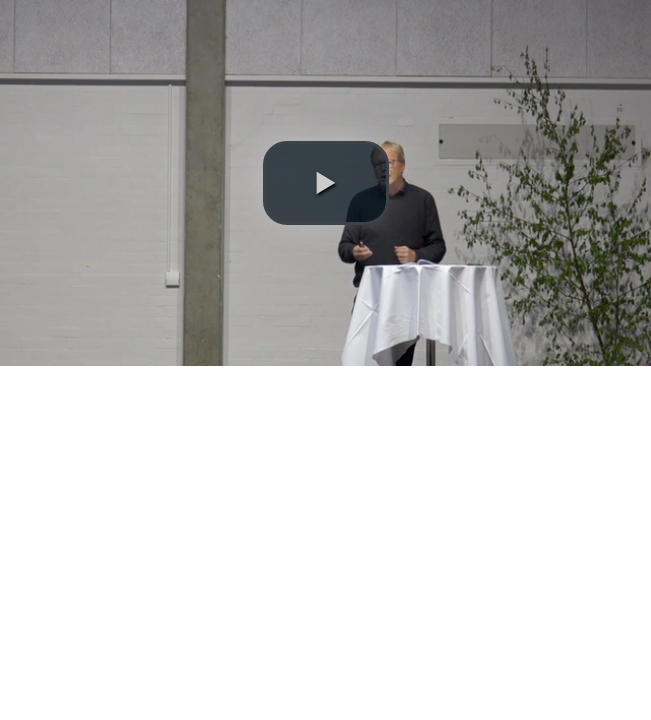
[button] (326, 183)
